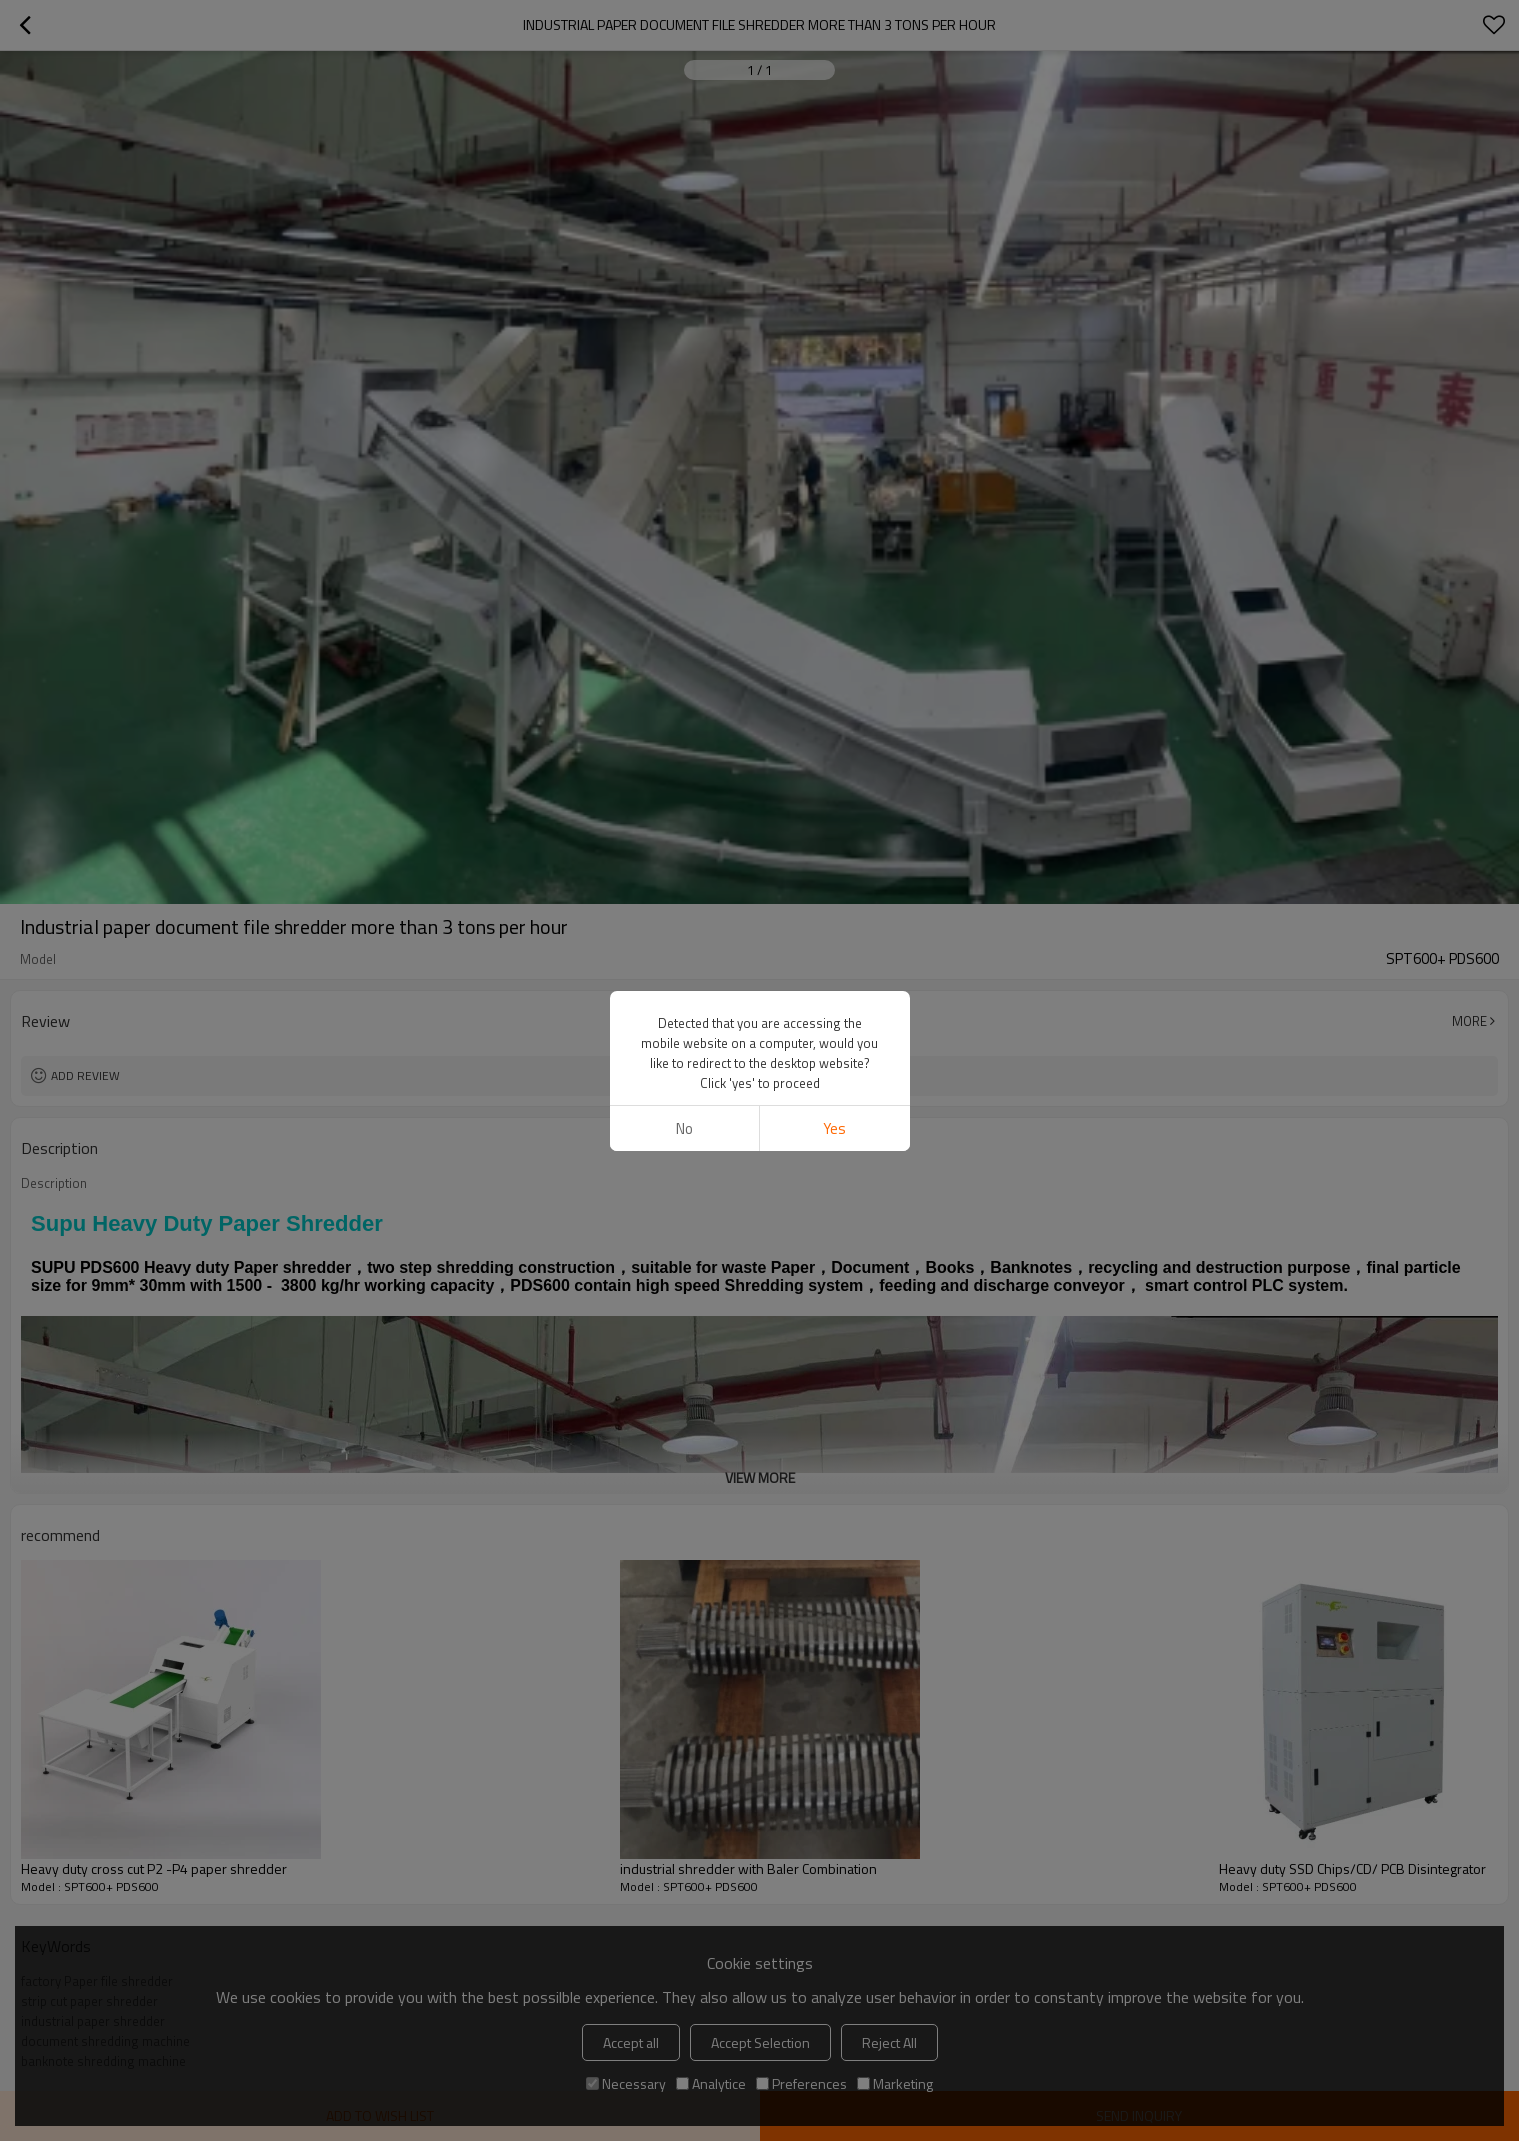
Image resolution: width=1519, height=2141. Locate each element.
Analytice (711, 2083)
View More (760, 1477)
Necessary (626, 2083)
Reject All (889, 2042)
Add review (85, 1075)
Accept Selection (760, 2042)
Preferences (801, 2083)
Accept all (631, 2042)
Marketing (895, 2083)
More (1469, 1021)
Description (54, 1183)
